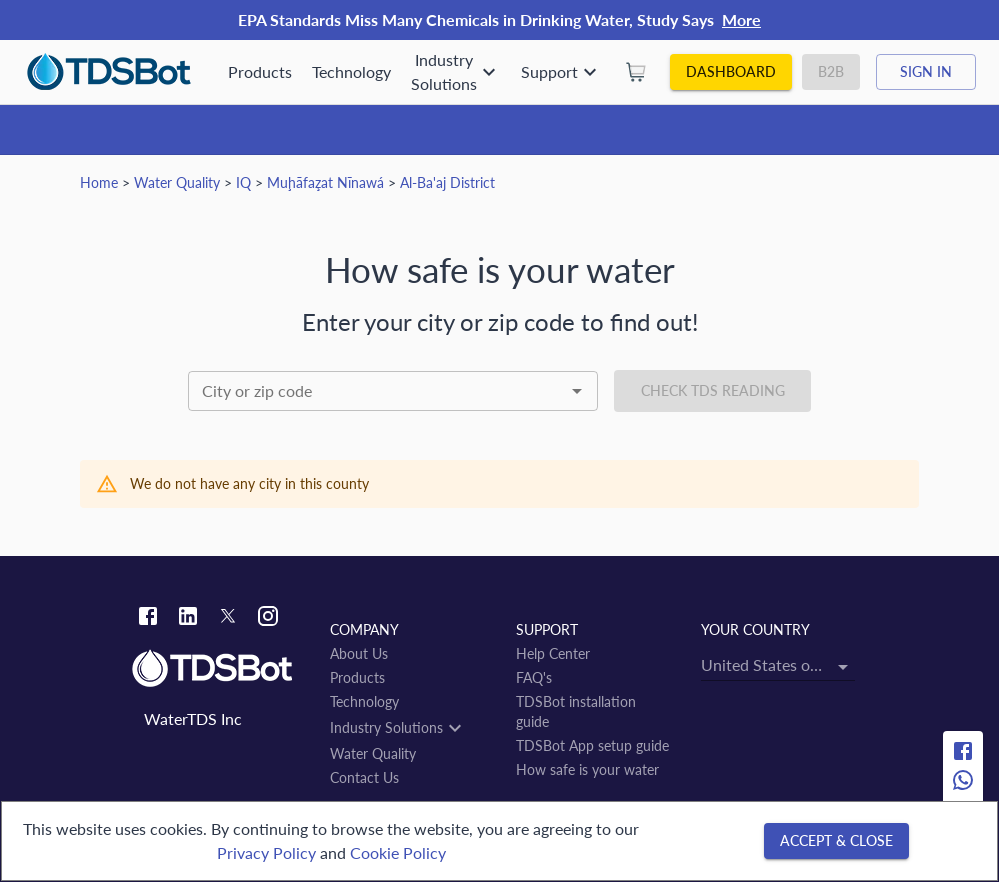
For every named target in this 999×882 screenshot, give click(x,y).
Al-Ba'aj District (447, 182)
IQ (243, 182)
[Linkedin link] (188, 618)
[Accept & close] (836, 841)
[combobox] (393, 391)
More (741, 19)
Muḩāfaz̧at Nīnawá (325, 182)
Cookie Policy (398, 852)
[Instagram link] (268, 618)
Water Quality (177, 182)
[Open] (577, 391)
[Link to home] (221, 669)
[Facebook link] (148, 618)
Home (99, 182)
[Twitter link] (228, 619)
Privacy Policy (266, 852)
